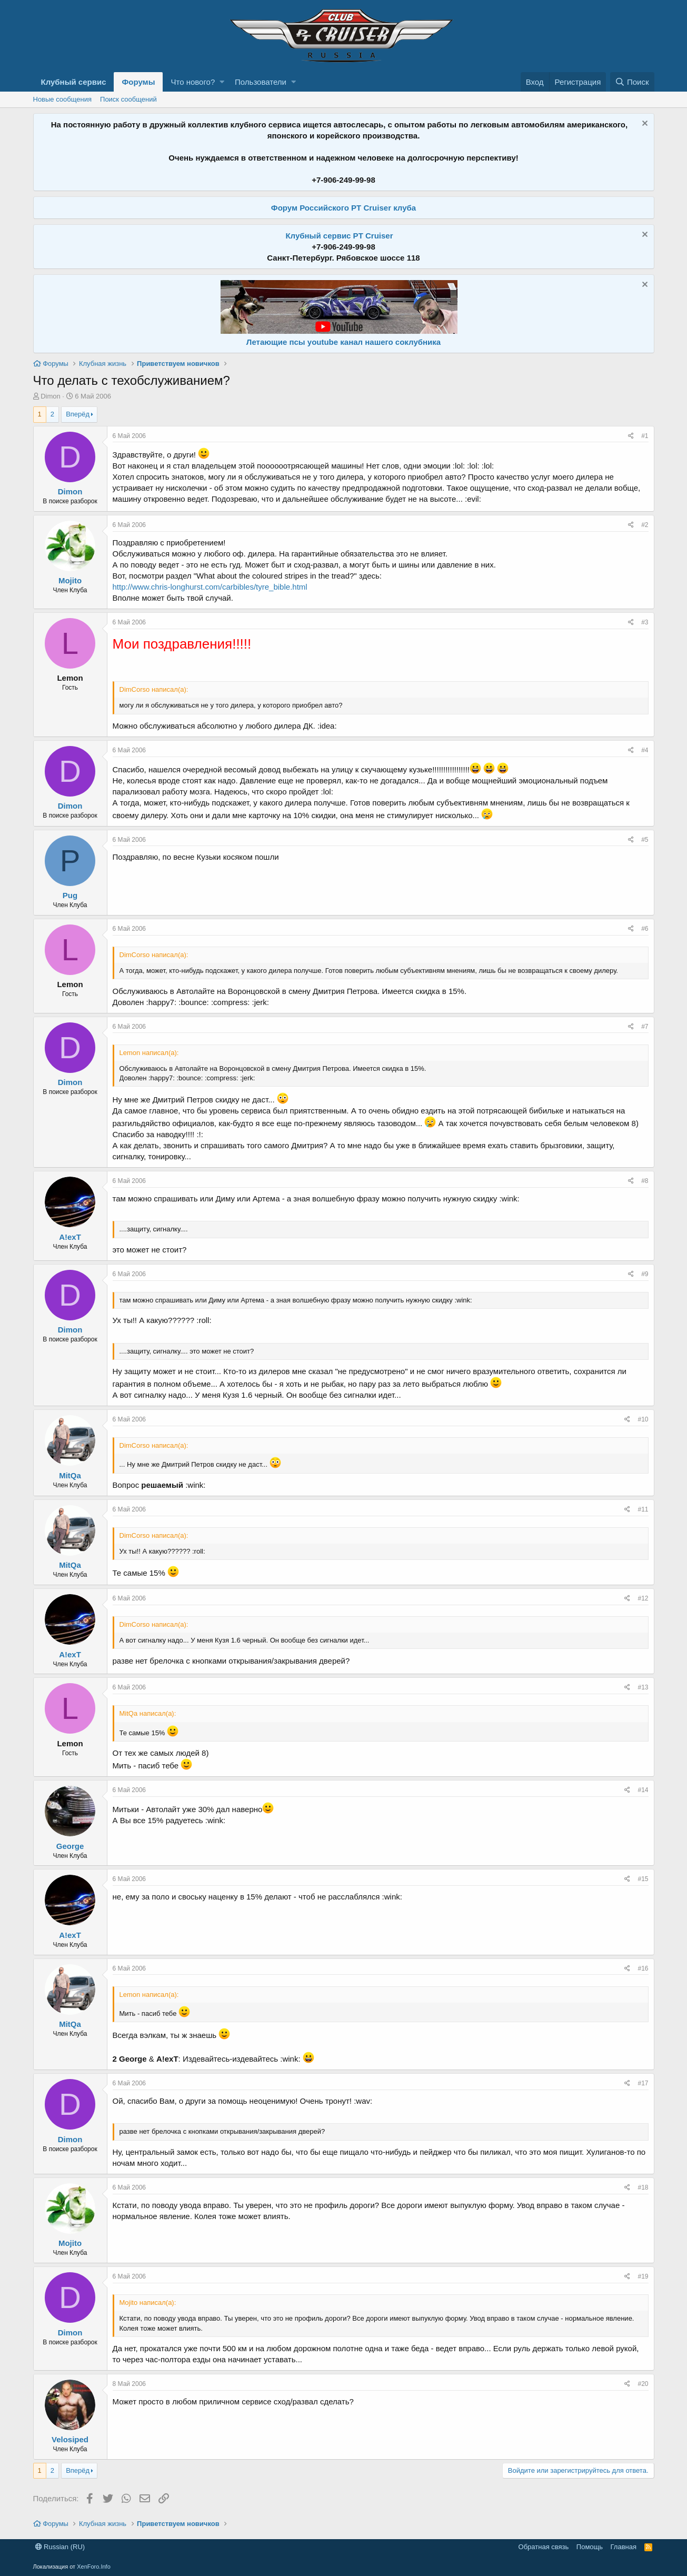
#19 (643, 2276)
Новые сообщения (62, 99)
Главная (623, 2547)
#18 (643, 2187)
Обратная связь (544, 2547)
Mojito (70, 580)
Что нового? (193, 81)
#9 (644, 1274)
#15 (643, 1879)
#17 (643, 2083)
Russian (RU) (60, 2547)
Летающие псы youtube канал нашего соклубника (343, 341)
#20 (643, 2384)
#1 (644, 436)
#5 (644, 839)
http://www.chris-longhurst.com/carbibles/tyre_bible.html (210, 586)
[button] (222, 82)
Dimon (51, 396)
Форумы (138, 81)
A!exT (70, 1236)
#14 (643, 1790)
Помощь (589, 2547)
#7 (644, 1026)
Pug (70, 895)
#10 (643, 1419)
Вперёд (77, 414)
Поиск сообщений (128, 99)
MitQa (70, 1475)
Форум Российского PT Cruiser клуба (343, 207)
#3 (644, 622)
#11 (643, 1509)
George (70, 1846)
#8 (644, 1181)
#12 (643, 1598)
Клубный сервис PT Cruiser (339, 235)
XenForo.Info (94, 2566)
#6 (644, 928)
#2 (644, 525)
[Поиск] (632, 82)
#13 (643, 1687)
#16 (643, 1968)
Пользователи (260, 81)
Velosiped (70, 2439)
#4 (644, 750)
